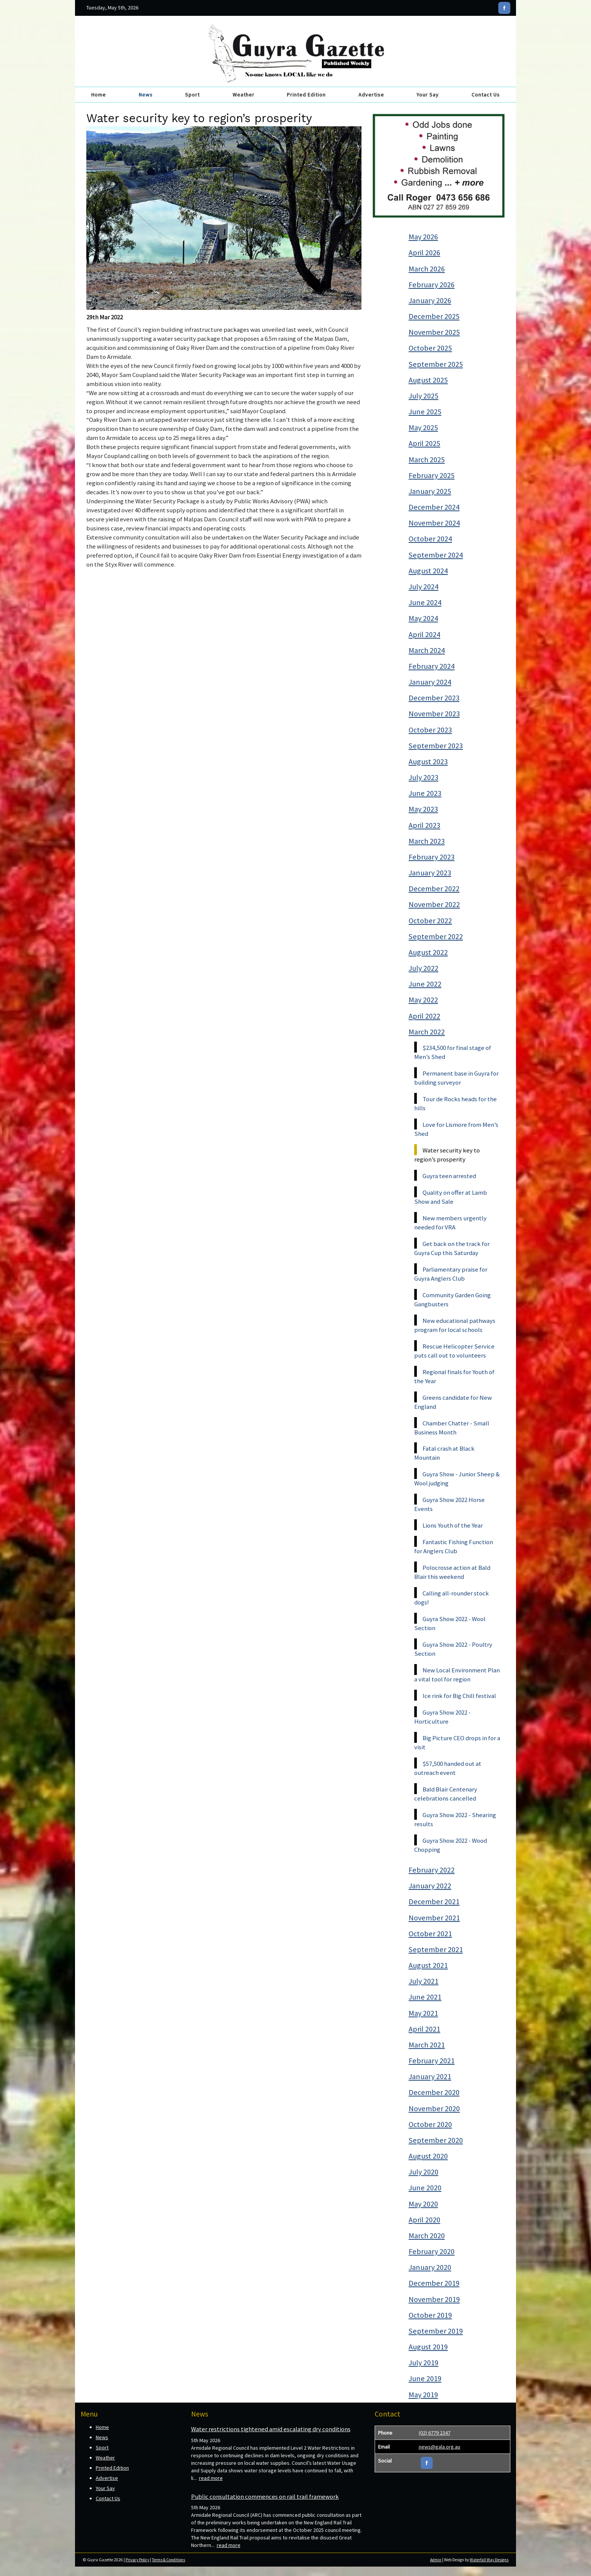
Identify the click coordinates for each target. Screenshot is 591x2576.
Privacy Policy (137, 2559)
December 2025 (434, 316)
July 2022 (423, 968)
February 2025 (432, 475)
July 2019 (423, 2363)
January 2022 (430, 1886)
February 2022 (432, 1870)
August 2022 (428, 952)
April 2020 (424, 2220)
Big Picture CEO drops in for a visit (457, 1742)
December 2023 (434, 698)
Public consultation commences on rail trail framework (265, 2496)
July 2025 (423, 396)
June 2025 (425, 412)
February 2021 (432, 2061)
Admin (435, 2559)
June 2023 (425, 793)
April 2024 (424, 634)
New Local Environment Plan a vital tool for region (457, 1674)
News (146, 94)
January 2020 (430, 2267)
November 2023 (434, 714)
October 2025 (430, 348)
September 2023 (436, 746)
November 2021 (434, 1918)
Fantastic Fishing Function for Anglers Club (453, 1546)
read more (211, 2478)
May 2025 (423, 427)
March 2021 (427, 2045)
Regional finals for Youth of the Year (454, 1376)
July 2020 (423, 2172)
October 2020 (430, 2124)
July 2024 (423, 587)
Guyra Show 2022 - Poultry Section (453, 1649)
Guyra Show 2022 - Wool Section (449, 1623)
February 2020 (432, 2251)
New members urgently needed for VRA (450, 1222)
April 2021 (424, 2029)
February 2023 (432, 857)
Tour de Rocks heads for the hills (455, 1103)
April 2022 (424, 1016)
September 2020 (436, 2140)
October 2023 (430, 730)
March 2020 (427, 2235)
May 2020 (423, 2204)
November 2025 (434, 332)
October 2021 (430, 1934)
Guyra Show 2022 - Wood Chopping (450, 1845)
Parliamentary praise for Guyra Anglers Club (450, 1274)
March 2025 (427, 459)
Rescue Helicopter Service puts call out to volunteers (454, 1350)
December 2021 (434, 1901)
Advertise (371, 94)
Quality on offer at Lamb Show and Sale (450, 1197)
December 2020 (434, 2092)
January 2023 (430, 873)
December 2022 (434, 888)
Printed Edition (306, 94)
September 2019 (436, 2331)
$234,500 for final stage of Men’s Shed (452, 1052)
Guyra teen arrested (449, 1176)
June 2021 (425, 1997)
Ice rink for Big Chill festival (459, 1696)
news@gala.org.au (439, 2446)
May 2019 (423, 2395)
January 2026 (430, 300)
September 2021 (436, 1949)
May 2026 (423, 237)
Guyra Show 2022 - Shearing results (455, 1819)
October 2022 (430, 921)
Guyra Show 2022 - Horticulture (442, 1717)
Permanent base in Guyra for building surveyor (456, 1077)
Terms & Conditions (168, 2559)
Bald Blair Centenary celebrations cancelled (445, 1793)
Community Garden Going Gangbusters (452, 1299)
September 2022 (436, 936)
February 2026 (432, 285)
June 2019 (425, 2378)
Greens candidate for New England (453, 1402)
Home (98, 94)
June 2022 (425, 984)
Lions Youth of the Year (453, 1525)
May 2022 (423, 1000)
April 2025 (424, 443)
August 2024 (428, 571)
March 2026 (427, 269)
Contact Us (486, 94)
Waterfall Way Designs (489, 2559)
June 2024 (425, 602)
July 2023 (423, 777)
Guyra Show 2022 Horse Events (449, 1504)
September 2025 (436, 364)
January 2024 (430, 682)
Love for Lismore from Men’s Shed (456, 1129)
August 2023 (428, 761)
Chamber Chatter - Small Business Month (451, 1427)
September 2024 (436, 555)
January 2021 (430, 2076)
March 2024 (427, 650)
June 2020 (425, 2188)
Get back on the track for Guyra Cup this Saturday (452, 1248)
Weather (243, 94)
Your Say (427, 94)
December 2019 (434, 2283)
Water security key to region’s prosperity (447, 1154)
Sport (192, 94)
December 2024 (434, 507)
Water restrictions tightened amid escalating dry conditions (271, 2429)
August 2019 (428, 2347)
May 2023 (423, 809)
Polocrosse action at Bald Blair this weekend (452, 1572)
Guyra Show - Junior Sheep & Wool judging (457, 1478)
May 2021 (423, 2013)
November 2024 (434, 523)
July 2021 (423, 1981)
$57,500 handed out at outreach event (447, 1768)
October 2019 (430, 2315)
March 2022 (427, 1032)
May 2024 (423, 618)
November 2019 (434, 2299)
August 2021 (428, 1965)
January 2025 (430, 491)
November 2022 (434, 904)
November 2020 (434, 2108)
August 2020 (428, 2156)
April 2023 (424, 825)
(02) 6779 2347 (434, 2432)
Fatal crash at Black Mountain (444, 1453)
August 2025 (428, 380)
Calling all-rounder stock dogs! (451, 1597)
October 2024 (430, 539)
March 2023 (427, 841)
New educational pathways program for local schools (454, 1325)
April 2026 (424, 252)
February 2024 (432, 666)
